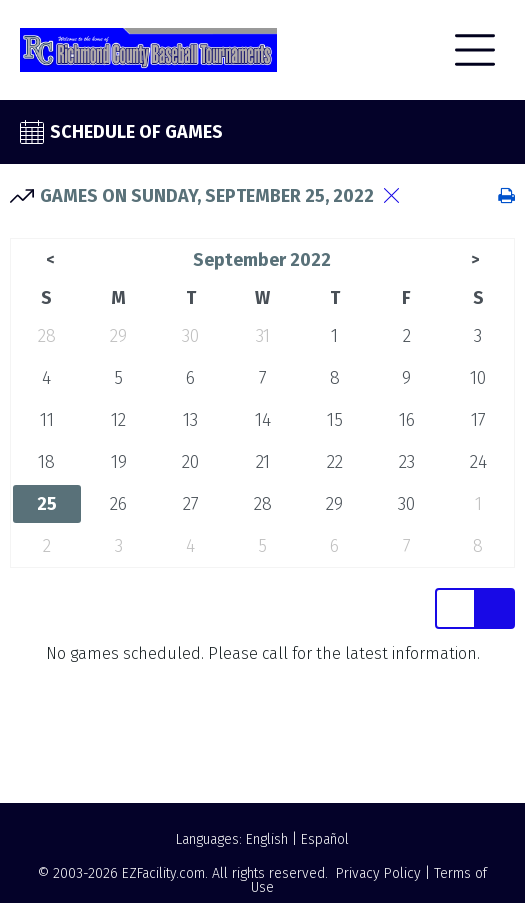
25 (47, 504)
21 (263, 462)
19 (119, 462)
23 (407, 462)
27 (191, 504)
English (267, 839)
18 (46, 462)
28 (47, 336)
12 (118, 420)
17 (478, 420)
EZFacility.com (163, 873)
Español (325, 839)
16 (407, 420)
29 (118, 336)
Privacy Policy (378, 873)
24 (478, 462)
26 (118, 504)
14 (263, 420)
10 (478, 378)
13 (190, 420)
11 (47, 420)
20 (190, 462)
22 (335, 462)
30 (190, 336)
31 (263, 336)
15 (335, 420)
